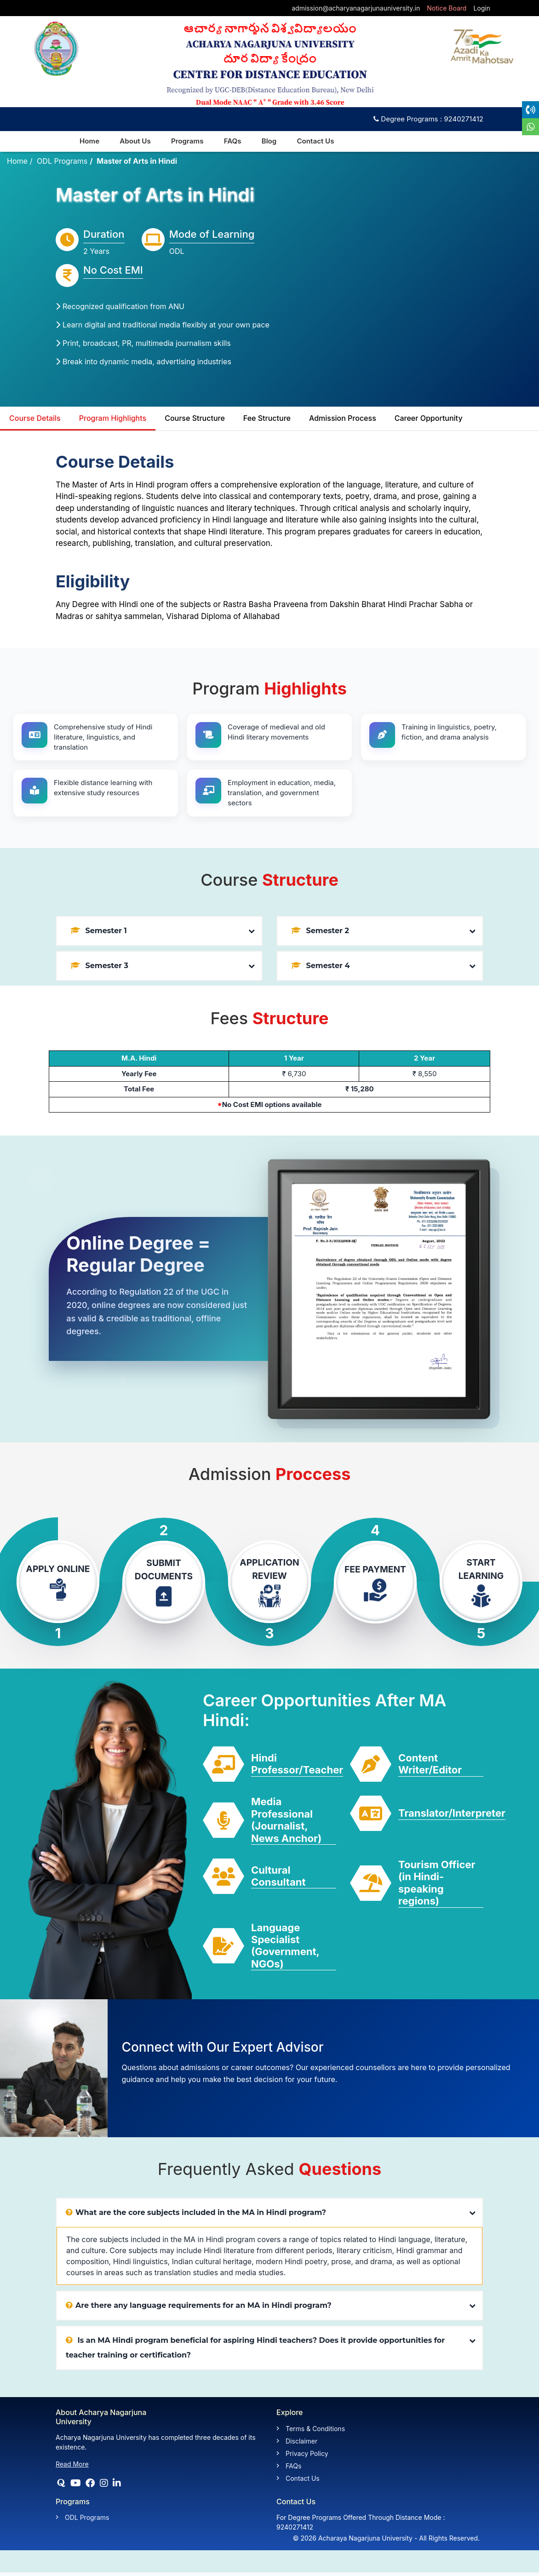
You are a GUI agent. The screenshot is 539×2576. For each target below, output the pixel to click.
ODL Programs (62, 161)
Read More (72, 2464)
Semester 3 (99, 966)
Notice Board (446, 8)
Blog (271, 141)
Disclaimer (301, 2441)
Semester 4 (320, 966)
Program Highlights (112, 418)
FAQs (235, 141)
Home (17, 161)
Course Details (35, 418)
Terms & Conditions (315, 2429)
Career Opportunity (429, 418)
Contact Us (319, 141)
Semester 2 (320, 931)
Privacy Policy (307, 2454)
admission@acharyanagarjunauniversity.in (356, 8)
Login (481, 8)
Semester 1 (98, 931)
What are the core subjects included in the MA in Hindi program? (196, 2213)
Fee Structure (267, 418)
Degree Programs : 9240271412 (428, 119)
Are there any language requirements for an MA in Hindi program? (199, 2306)
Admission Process (342, 418)
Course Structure (195, 418)
